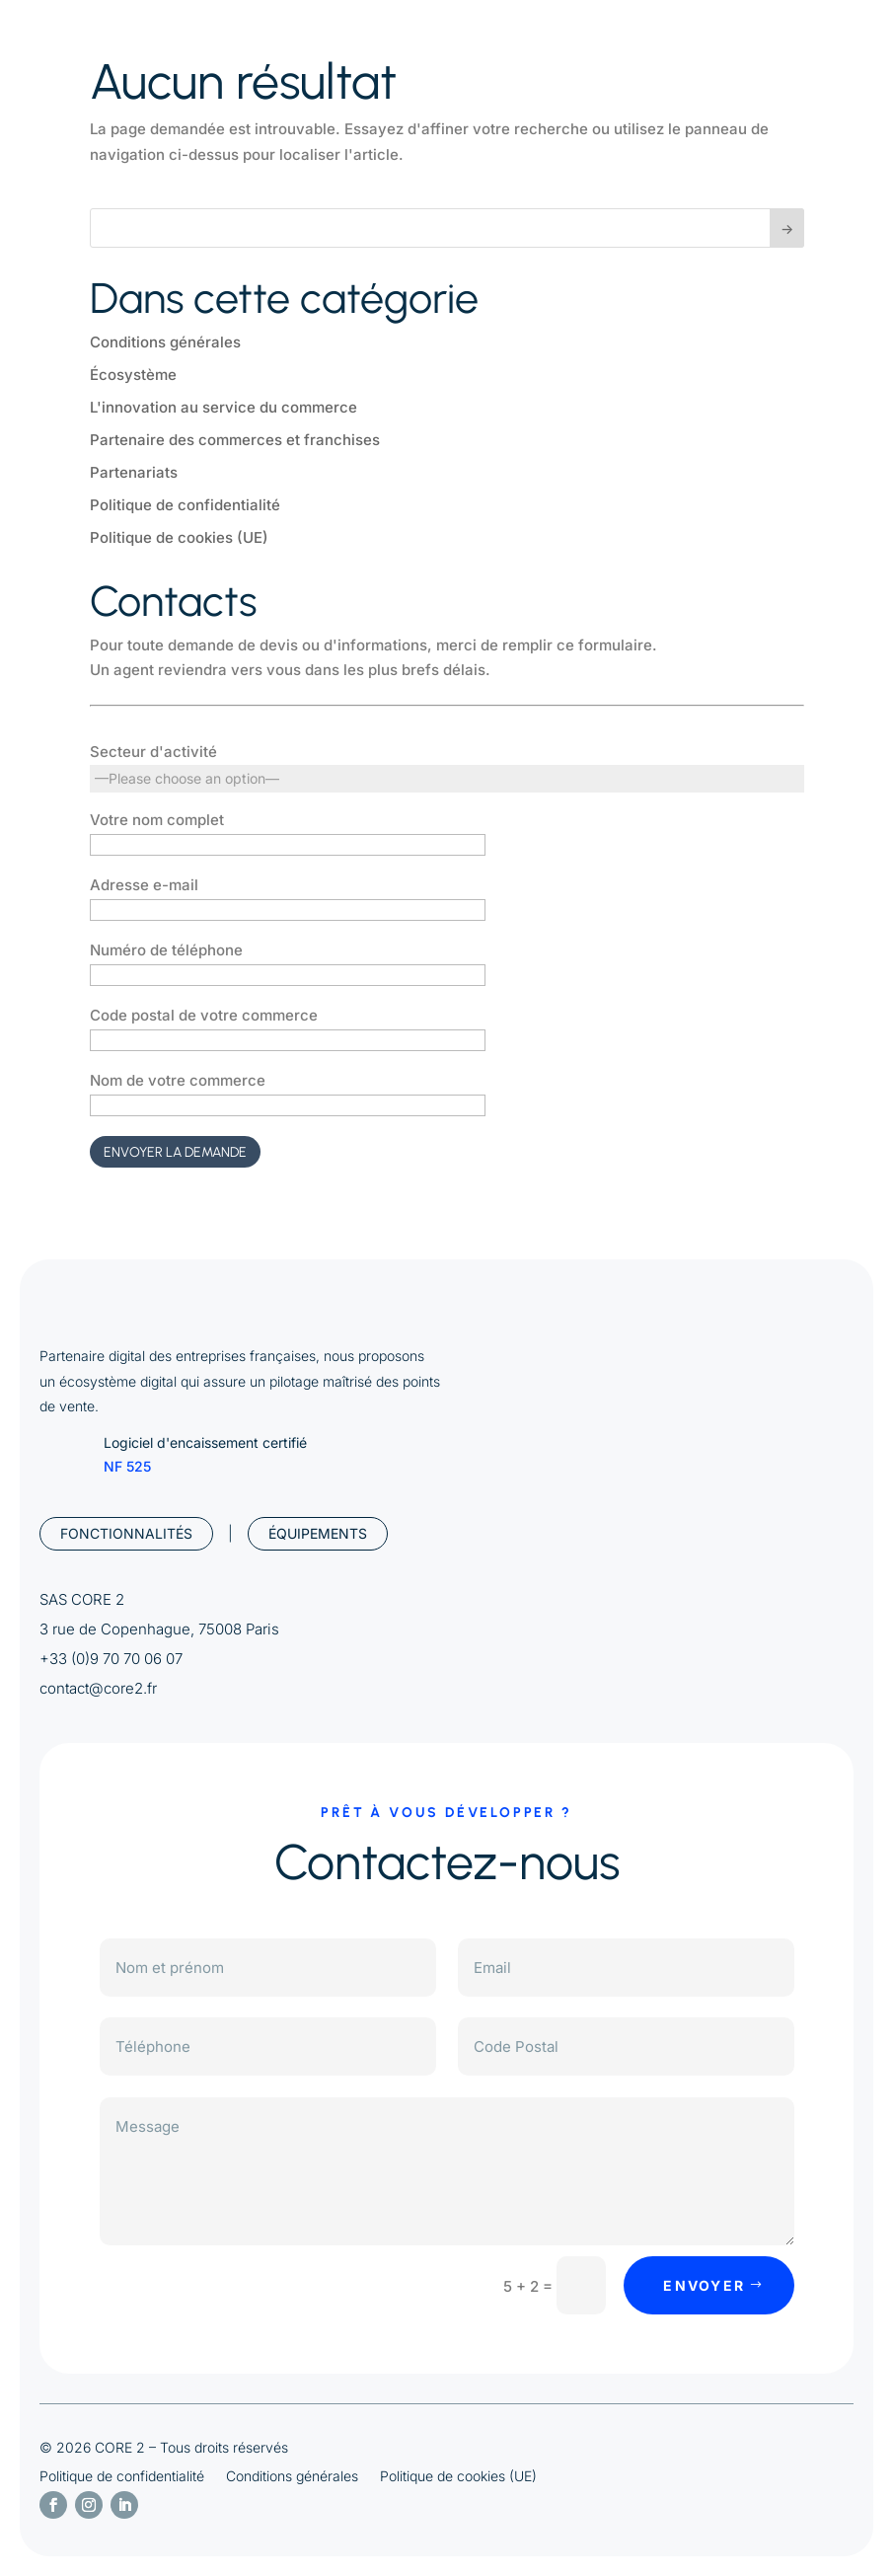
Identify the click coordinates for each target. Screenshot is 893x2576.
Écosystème (133, 374)
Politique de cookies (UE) (179, 537)
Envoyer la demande (175, 1152)
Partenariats (134, 472)
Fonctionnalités (126, 1533)
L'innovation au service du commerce (223, 407)
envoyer (704, 2285)
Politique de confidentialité (185, 504)
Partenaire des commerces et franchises (235, 439)
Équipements (317, 1533)
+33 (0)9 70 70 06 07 (111, 1658)
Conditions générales (165, 342)
